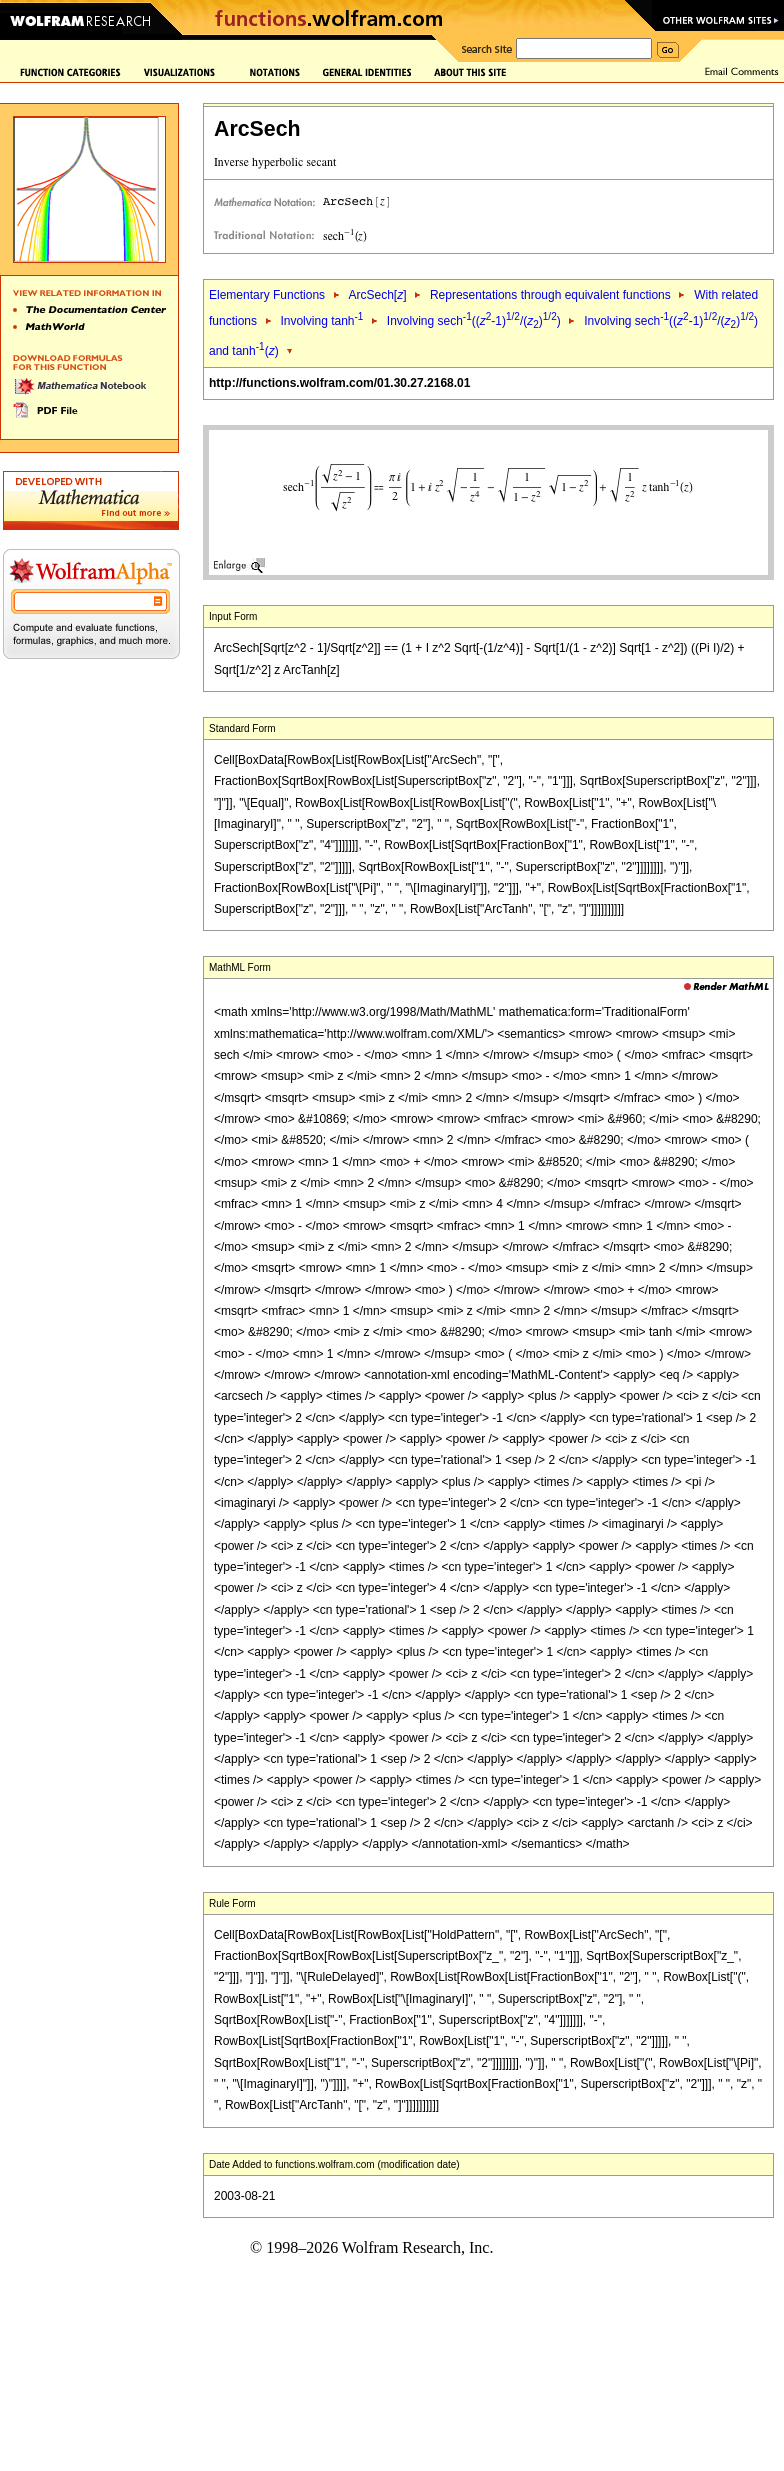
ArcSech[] (377, 295)
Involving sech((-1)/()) (474, 321)
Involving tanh (321, 321)
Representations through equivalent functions (550, 295)
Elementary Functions (267, 295)
